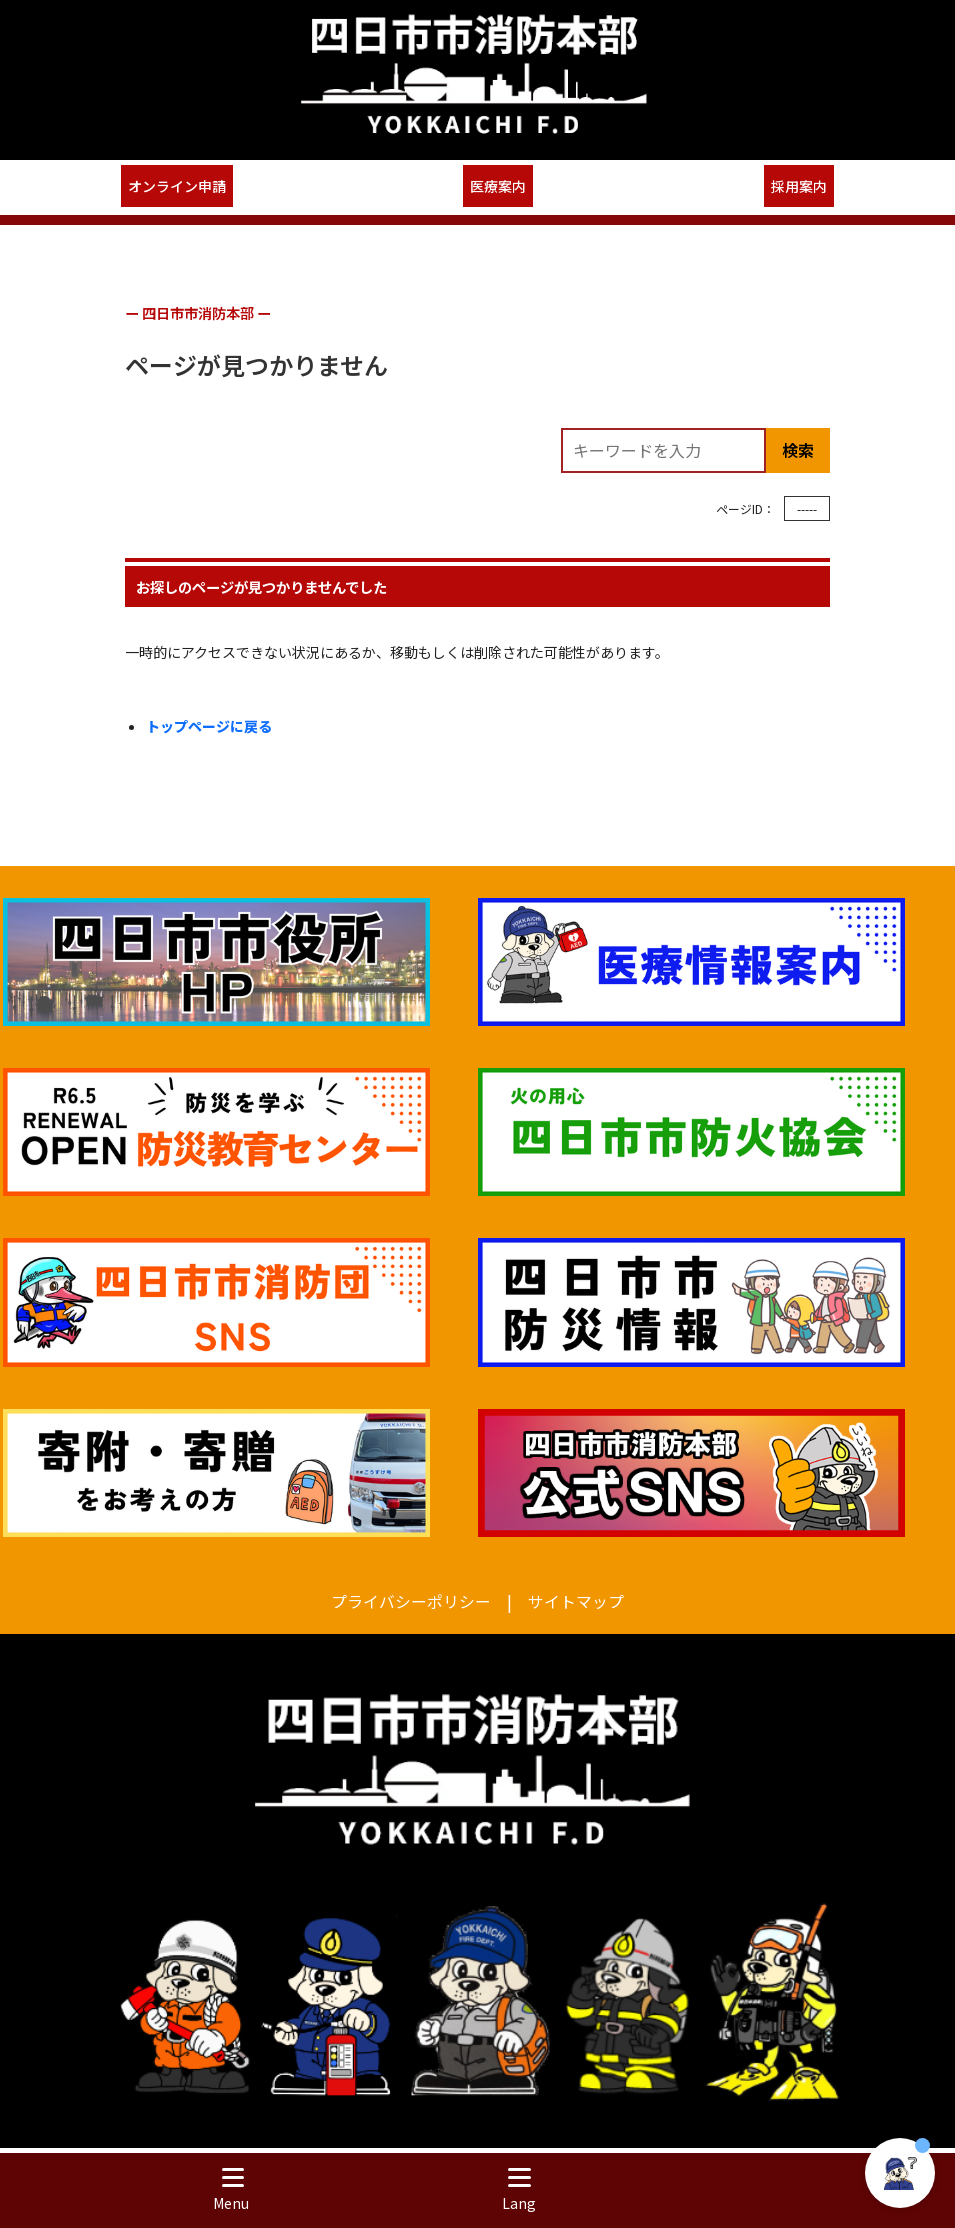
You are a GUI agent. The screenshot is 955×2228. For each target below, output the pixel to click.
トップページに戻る (209, 726)
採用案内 (799, 186)
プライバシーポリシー (411, 1600)
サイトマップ (576, 1600)
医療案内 (498, 186)
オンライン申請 (177, 186)
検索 (798, 450)
